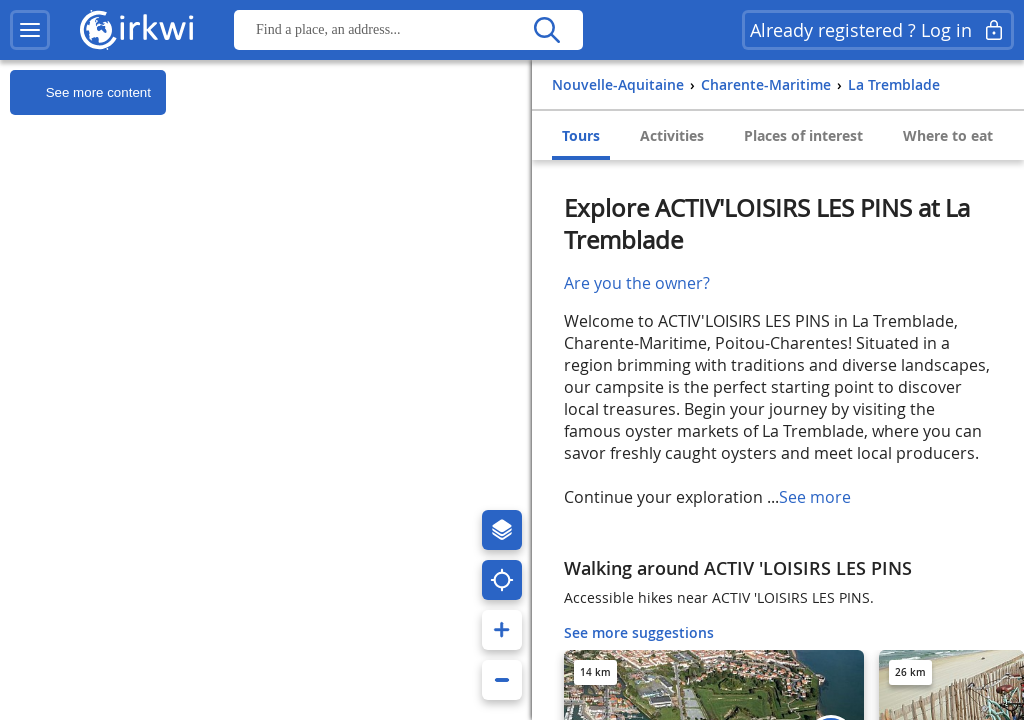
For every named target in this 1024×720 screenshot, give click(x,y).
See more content (80, 93)
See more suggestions (639, 632)
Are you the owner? (637, 283)
